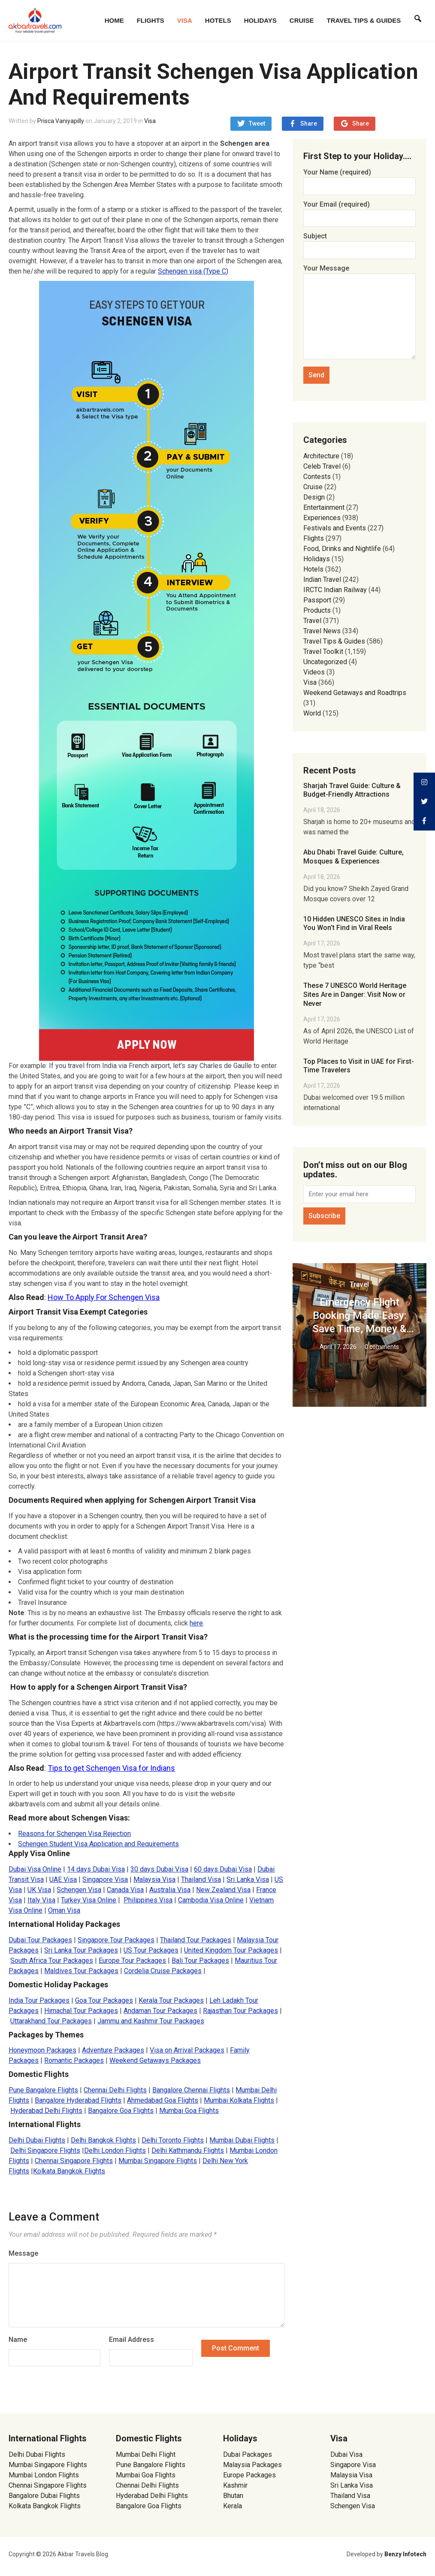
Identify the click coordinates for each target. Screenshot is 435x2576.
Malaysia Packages (252, 2465)
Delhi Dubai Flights (37, 2140)
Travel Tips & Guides (364, 20)
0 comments (382, 1346)
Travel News (322, 631)
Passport (317, 600)
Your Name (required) (359, 179)
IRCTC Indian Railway (335, 590)
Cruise (302, 20)
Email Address (131, 2339)
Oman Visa (64, 1910)
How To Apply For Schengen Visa (104, 1297)
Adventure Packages (113, 2050)
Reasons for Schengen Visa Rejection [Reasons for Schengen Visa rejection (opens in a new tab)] (74, 1834)
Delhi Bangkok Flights (103, 2140)
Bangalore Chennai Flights (191, 2090)
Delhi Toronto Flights (173, 2140)
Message (23, 2253)
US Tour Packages (151, 1950)
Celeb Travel (322, 466)
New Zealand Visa (223, 1890)
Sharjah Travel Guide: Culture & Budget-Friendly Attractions (352, 790)
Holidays (260, 20)
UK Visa (39, 1890)
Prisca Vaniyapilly (60, 120)
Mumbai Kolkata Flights (239, 2100)
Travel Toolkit (323, 651)
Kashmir (235, 2485)
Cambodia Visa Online (211, 1900)
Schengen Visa (79, 1890)
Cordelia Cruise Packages (163, 1971)
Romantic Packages (74, 2060)
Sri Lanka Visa (248, 1879)
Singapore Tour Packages (116, 1940)
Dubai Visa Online (35, 1869)
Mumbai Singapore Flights (157, 2161)
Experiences (322, 518)
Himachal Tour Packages (81, 2011)
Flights (150, 20)
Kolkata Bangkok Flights (69, 2171)
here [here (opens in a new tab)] (196, 1623)
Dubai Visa (346, 2454)
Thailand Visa (201, 1879)
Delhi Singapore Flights (45, 2150)
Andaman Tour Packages (160, 2011)
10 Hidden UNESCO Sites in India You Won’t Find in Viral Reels (354, 923)
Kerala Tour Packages (171, 2000)
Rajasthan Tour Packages (240, 2011)
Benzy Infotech (405, 2554)
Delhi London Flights (115, 2150)
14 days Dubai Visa (96, 1869)
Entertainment (323, 507)
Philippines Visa (148, 1900)
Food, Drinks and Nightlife (342, 549)
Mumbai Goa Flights (189, 2111)
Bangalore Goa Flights (121, 2111)
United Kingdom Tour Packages (231, 1950)
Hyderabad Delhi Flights (46, 2111)
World (312, 713)
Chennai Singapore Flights (74, 2161)
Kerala (232, 2506)
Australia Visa (169, 1890)
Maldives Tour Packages (81, 1971)
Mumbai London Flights (44, 2475)
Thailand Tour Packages (195, 1940)
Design (314, 497)
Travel (312, 621)
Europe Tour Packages (132, 1960)
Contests (317, 476)
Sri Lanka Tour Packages (81, 1950)
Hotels (218, 20)
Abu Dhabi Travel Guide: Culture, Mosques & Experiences (353, 856)
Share (308, 123)
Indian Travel (322, 579)
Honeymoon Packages (42, 2050)
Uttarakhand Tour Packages (51, 2021)
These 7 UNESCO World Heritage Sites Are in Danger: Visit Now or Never (354, 994)
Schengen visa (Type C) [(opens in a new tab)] (193, 271)
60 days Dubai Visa (223, 1869)
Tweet (257, 123)
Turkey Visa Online (88, 1900)
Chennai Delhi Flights (115, 2090)
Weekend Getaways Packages (155, 2060)
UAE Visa (63, 1879)
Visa (184, 20)
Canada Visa (125, 1890)
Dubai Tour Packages (40, 1940)
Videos (314, 672)
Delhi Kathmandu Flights (187, 2150)
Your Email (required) (359, 211)
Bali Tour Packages (200, 1960)
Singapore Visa (105, 1879)
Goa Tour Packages (104, 2000)
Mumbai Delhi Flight (145, 2454)
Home (114, 20)
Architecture (321, 456)
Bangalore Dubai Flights (44, 2496)
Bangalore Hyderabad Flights (78, 2100)
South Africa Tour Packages (51, 1960)
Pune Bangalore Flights (43, 2090)
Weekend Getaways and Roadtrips (354, 693)
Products (317, 610)
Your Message (359, 312)
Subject (359, 243)
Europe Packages (249, 2475)
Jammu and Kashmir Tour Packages (150, 2021)
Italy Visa (41, 1900)
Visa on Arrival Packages (187, 2050)
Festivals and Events (334, 528)
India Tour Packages (39, 2000)
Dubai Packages (247, 2454)
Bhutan (233, 2496)
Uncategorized (325, 662)
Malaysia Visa (154, 1879)
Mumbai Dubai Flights (242, 2140)
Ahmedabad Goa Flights (162, 2100)
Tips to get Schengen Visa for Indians (111, 1768)
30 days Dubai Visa (159, 1869)
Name (18, 2339)
